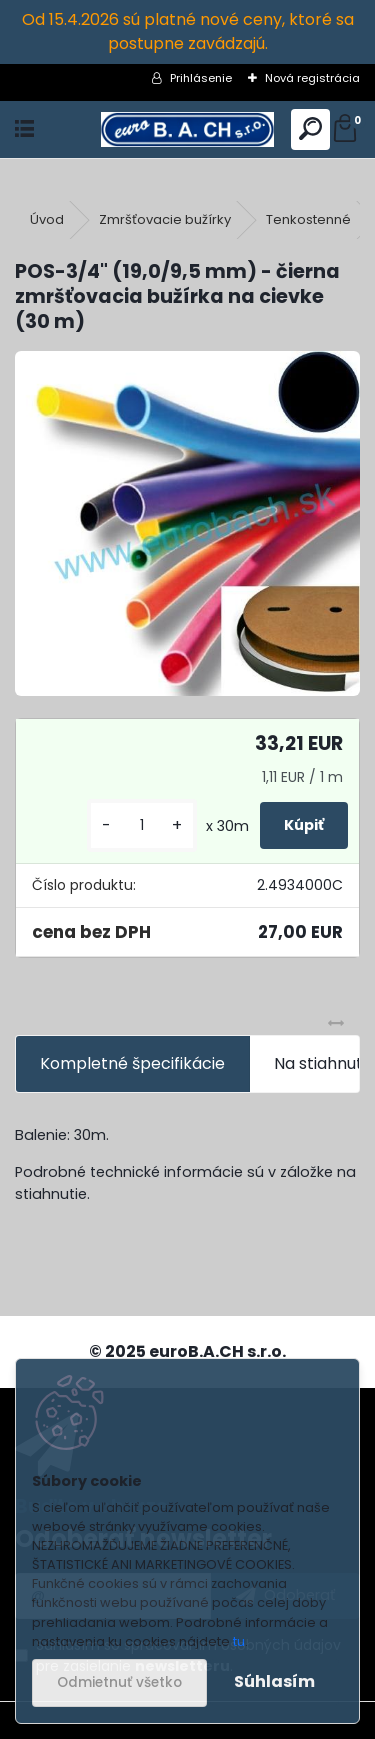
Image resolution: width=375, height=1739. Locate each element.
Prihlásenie (201, 78)
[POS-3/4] (187, 523)
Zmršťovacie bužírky (165, 219)
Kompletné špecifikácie (132, 1063)
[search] (310, 129)
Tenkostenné (308, 219)
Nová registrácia (312, 78)
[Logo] (187, 129)
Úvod (47, 219)
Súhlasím (274, 1681)
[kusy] (142, 825)
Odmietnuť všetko (119, 1682)
